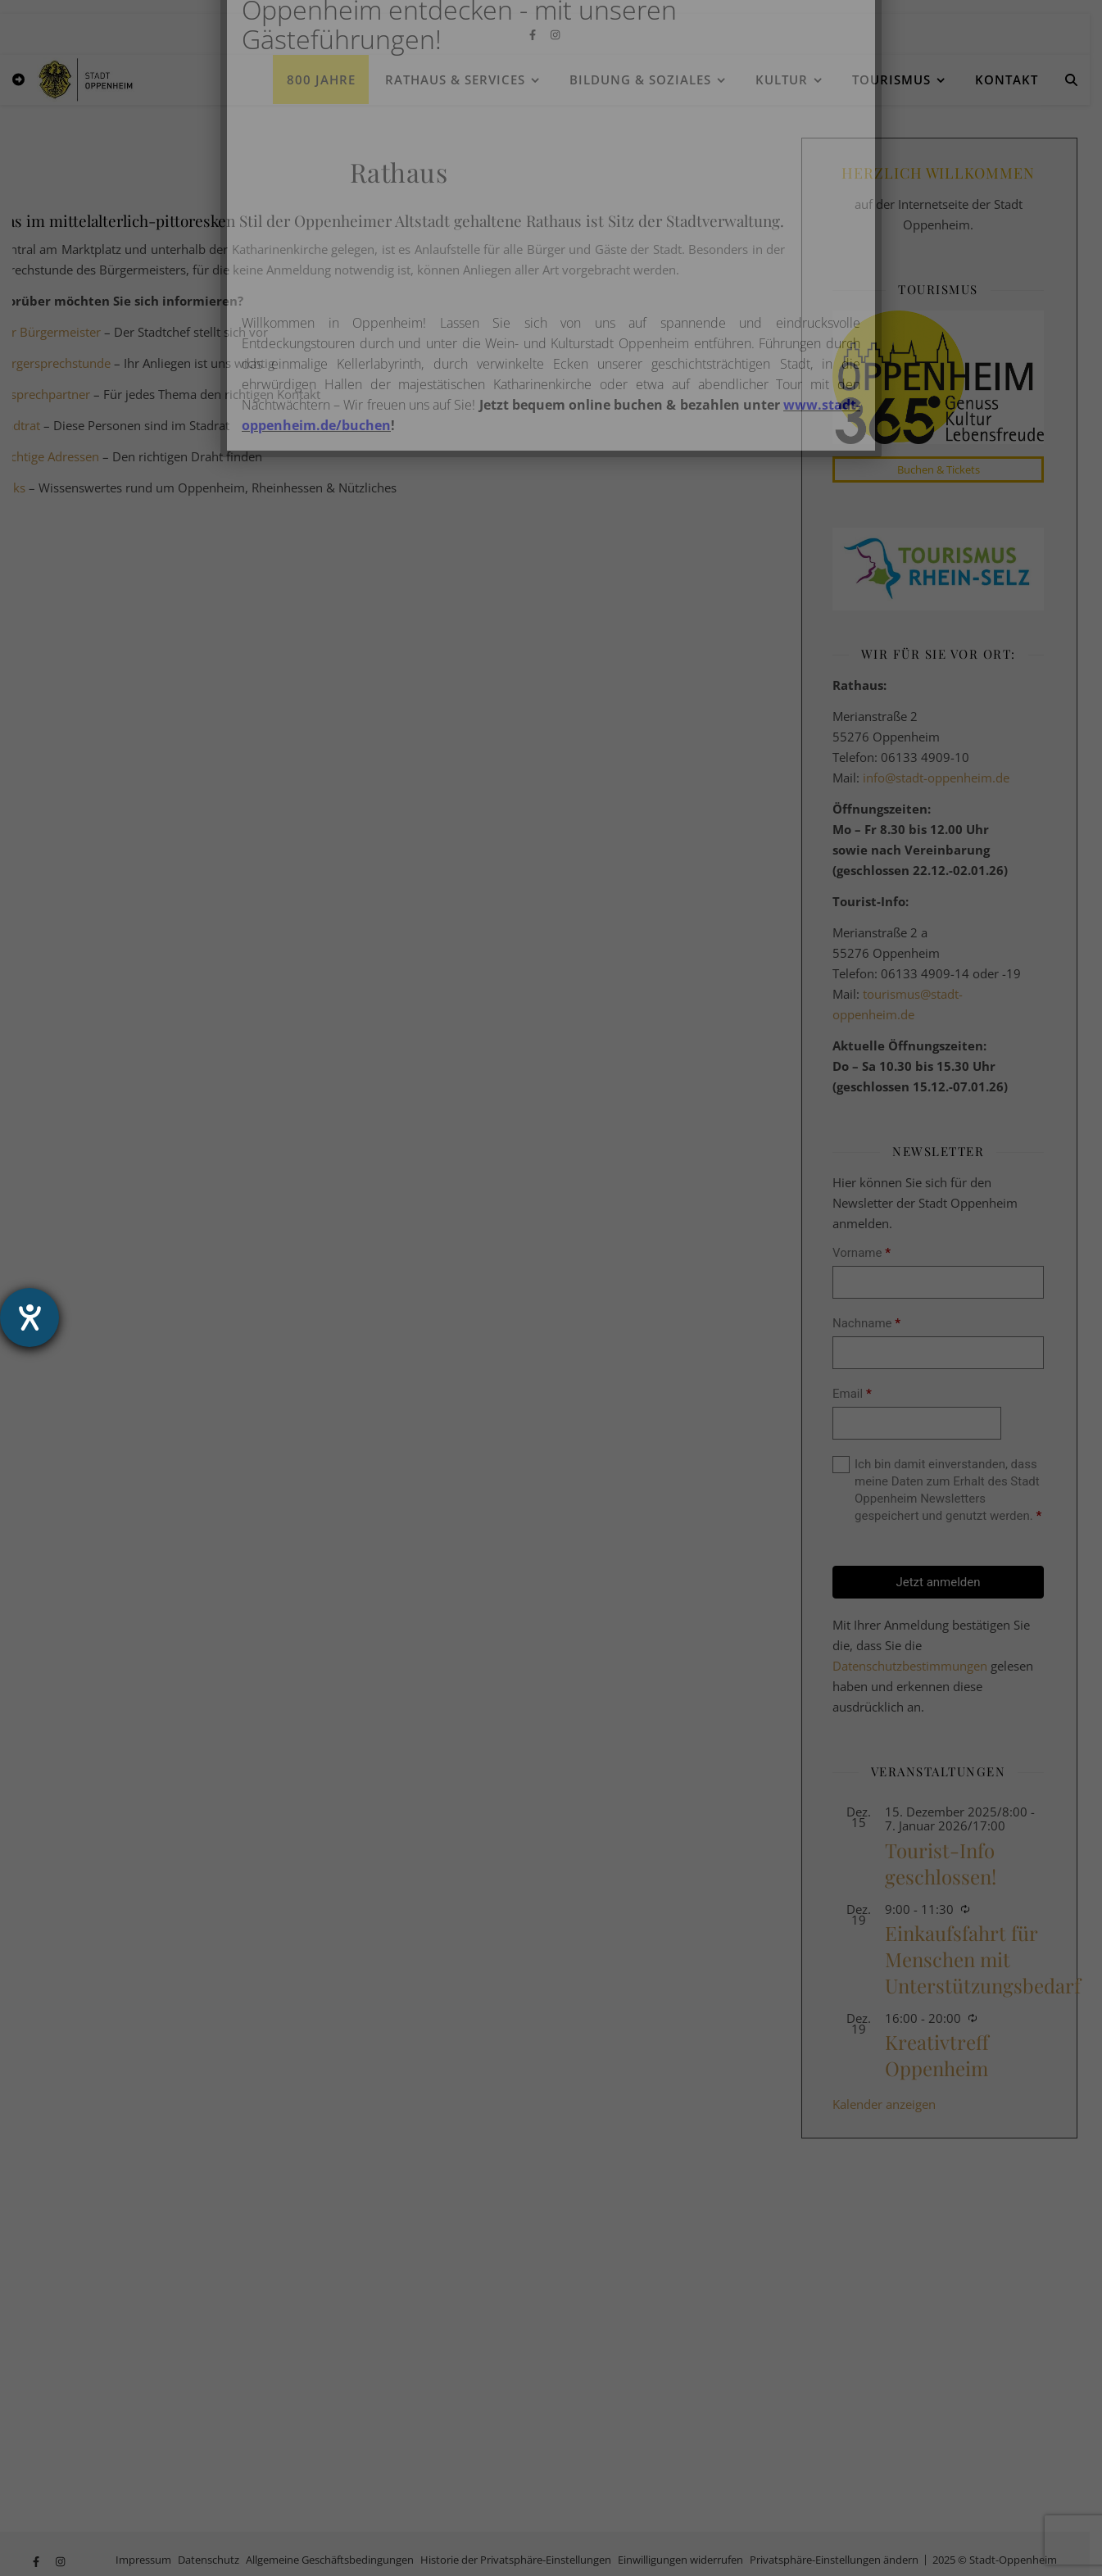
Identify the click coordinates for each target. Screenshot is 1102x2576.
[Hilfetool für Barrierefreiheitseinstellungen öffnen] (29, 1317)
